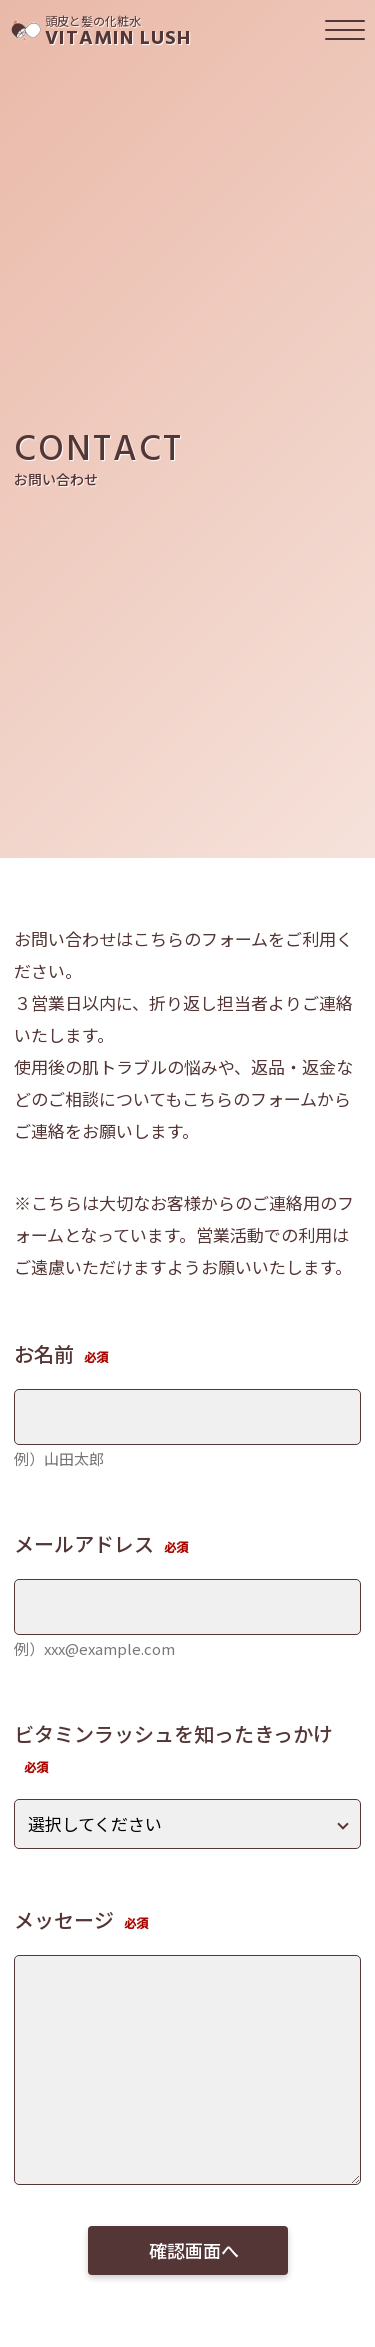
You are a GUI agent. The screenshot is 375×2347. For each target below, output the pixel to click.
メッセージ (64, 1919)
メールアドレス (84, 1543)
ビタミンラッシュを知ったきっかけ (173, 1733)
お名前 (44, 1353)
